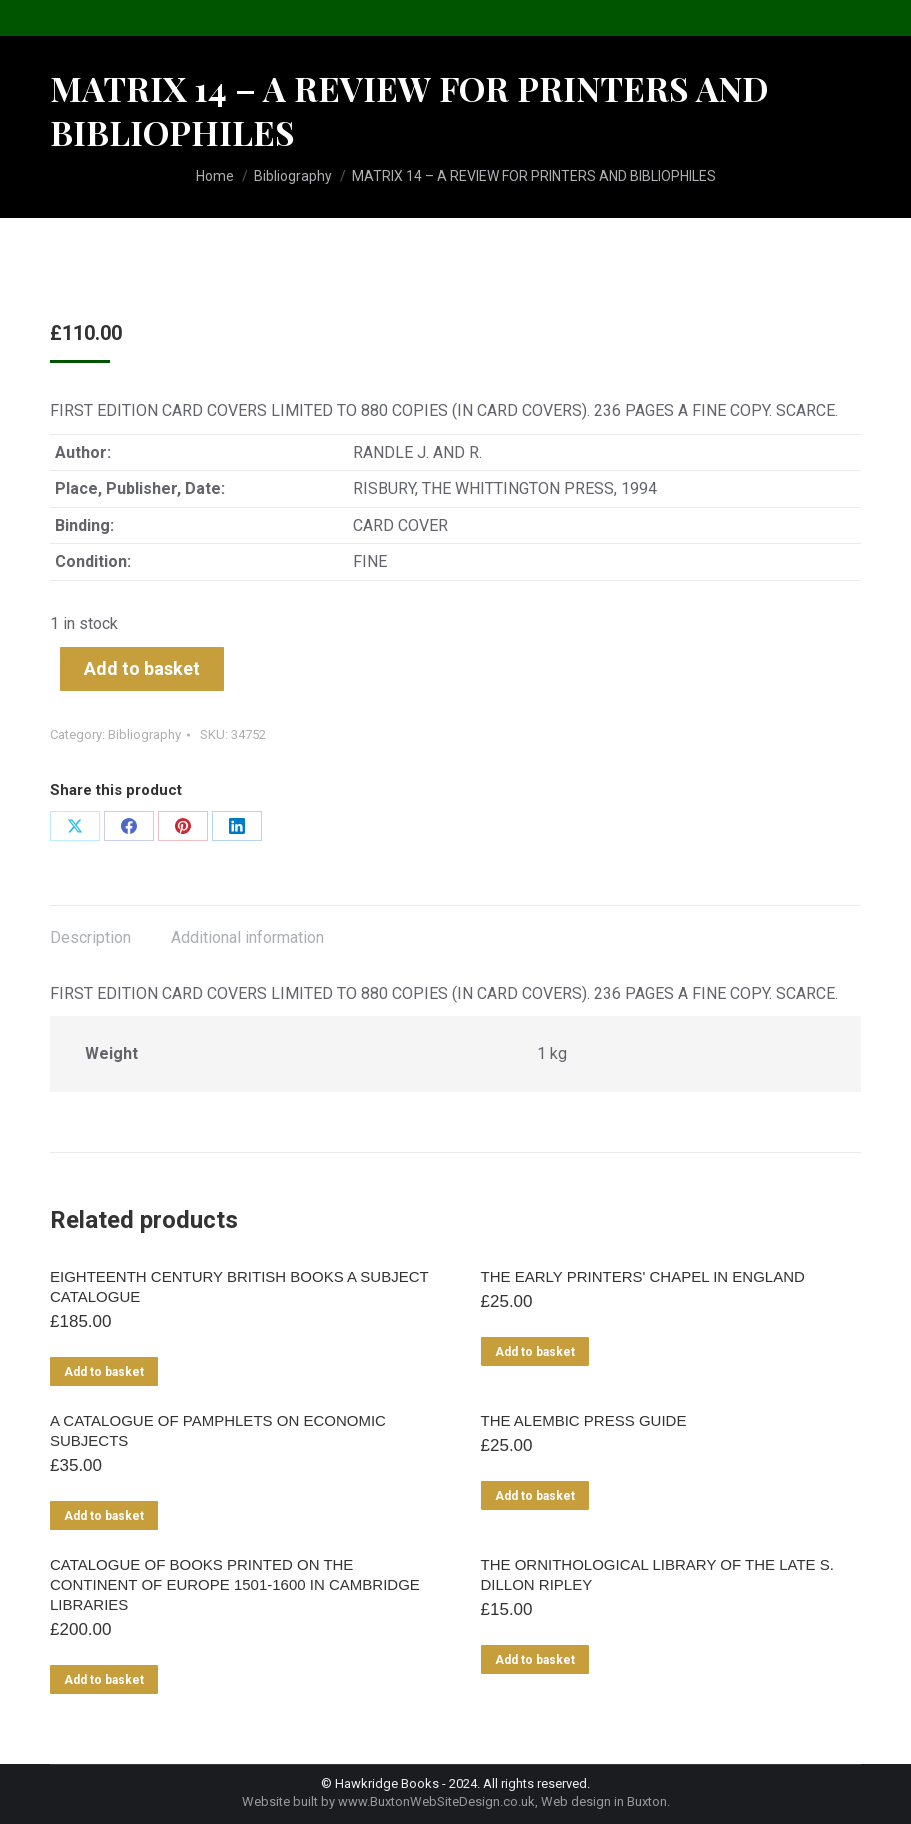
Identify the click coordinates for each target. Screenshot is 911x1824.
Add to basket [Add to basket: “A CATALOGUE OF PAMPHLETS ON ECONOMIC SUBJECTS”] (104, 1516)
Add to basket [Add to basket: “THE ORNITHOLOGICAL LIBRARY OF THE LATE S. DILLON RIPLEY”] (535, 1660)
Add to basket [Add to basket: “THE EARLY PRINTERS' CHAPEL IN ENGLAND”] (535, 1352)
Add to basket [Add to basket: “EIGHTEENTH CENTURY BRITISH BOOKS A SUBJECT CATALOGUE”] (104, 1372)
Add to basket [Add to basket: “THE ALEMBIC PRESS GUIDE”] (535, 1496)
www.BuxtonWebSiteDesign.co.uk (436, 1801)
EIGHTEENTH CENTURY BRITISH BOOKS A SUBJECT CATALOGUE (239, 1286)
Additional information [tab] (247, 937)
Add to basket (142, 668)
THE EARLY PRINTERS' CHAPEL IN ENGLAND (643, 1276)
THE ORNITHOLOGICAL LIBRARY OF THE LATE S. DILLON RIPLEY (657, 1574)
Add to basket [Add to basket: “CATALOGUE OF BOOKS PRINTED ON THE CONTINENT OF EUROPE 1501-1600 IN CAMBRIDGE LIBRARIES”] (104, 1680)
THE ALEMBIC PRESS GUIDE (584, 1420)
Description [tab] (90, 937)
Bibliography (144, 734)
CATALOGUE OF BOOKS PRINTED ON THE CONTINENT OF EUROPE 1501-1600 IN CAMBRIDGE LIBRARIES (235, 1584)
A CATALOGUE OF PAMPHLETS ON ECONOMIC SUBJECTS (218, 1430)
